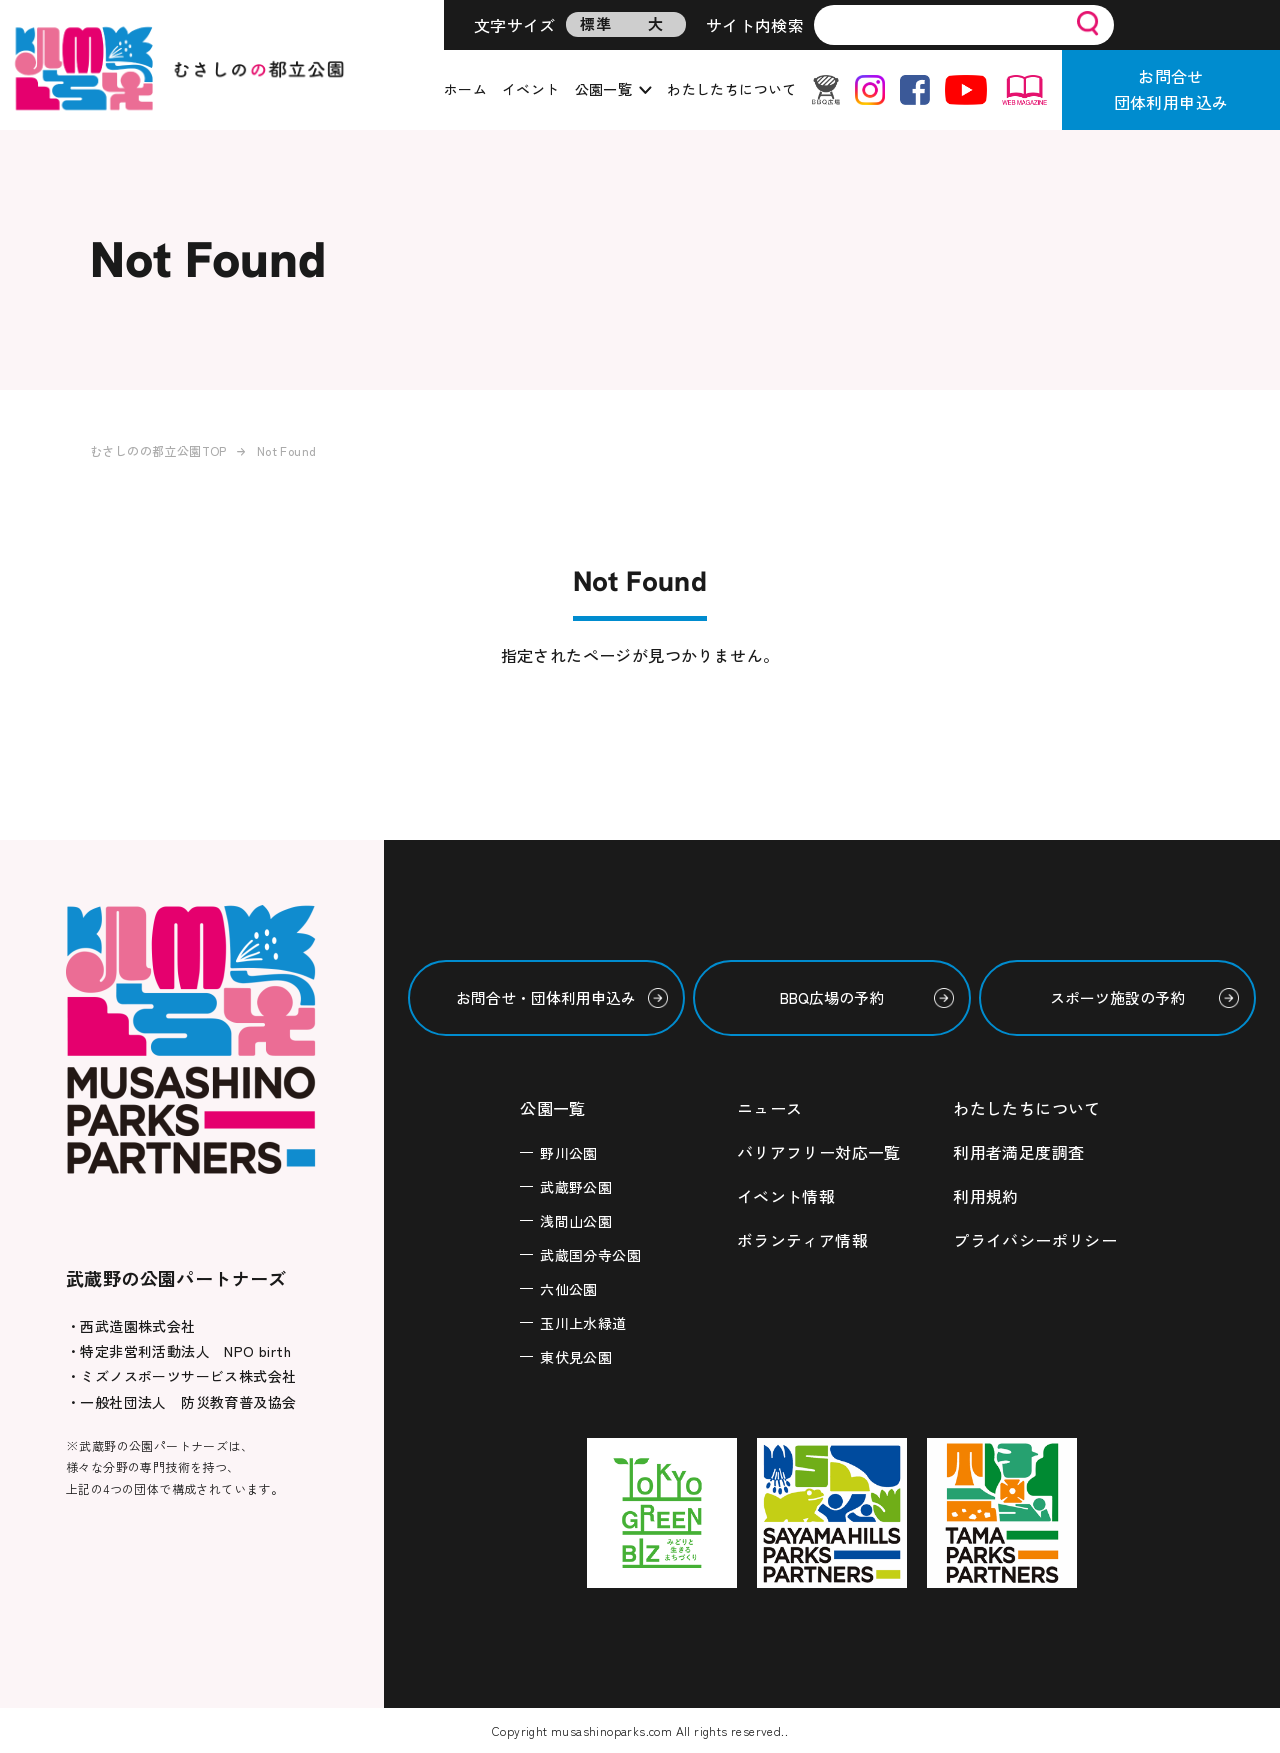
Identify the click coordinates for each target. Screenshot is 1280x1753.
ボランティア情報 (802, 1240)
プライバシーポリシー (1035, 1240)
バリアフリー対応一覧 (819, 1152)
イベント (531, 89)
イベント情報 (786, 1196)
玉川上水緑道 (583, 1323)
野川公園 (569, 1153)
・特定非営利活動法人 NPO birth (178, 1351)
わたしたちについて (732, 89)
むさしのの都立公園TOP (158, 450)
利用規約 (986, 1196)
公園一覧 (604, 89)
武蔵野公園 (576, 1187)
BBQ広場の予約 (832, 997)
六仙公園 (569, 1289)
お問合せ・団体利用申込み (546, 997)
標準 (595, 23)
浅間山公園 (576, 1221)
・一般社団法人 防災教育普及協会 (181, 1402)
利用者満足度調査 (1018, 1152)
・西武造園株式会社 (131, 1326)
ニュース (770, 1108)
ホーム (465, 89)
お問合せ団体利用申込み (1171, 89)
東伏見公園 (576, 1357)
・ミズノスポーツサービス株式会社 (181, 1376)
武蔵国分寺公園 (590, 1255)
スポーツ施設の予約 (1117, 997)
